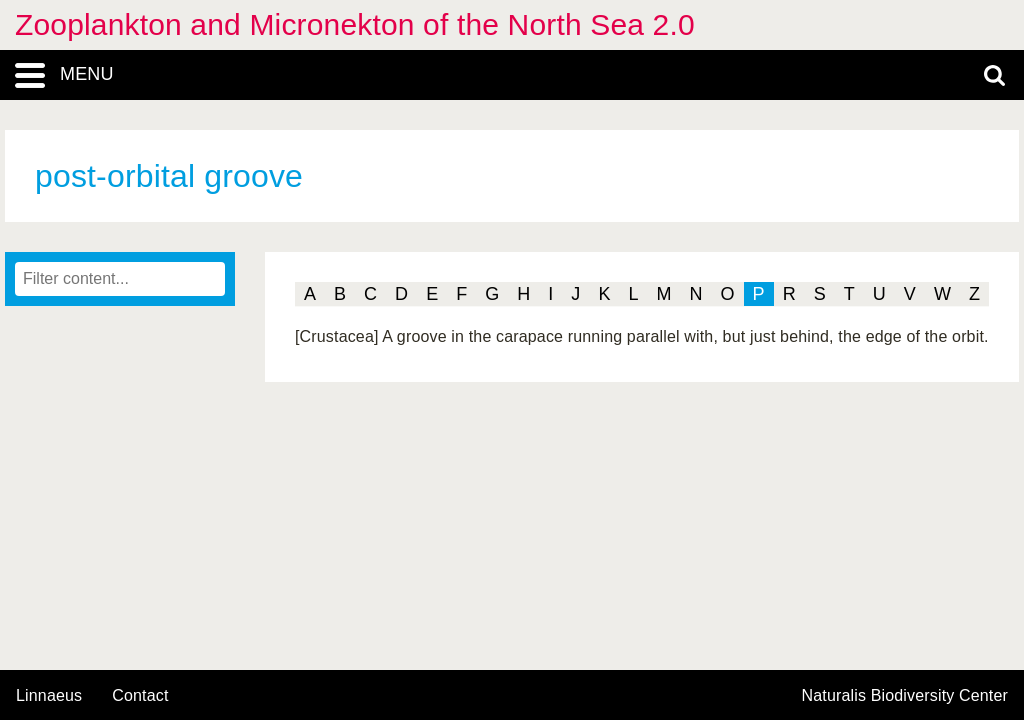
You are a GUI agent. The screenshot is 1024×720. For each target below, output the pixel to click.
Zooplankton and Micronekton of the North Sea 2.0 (355, 24)
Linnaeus (49, 696)
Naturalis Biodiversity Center (905, 696)
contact (140, 695)
